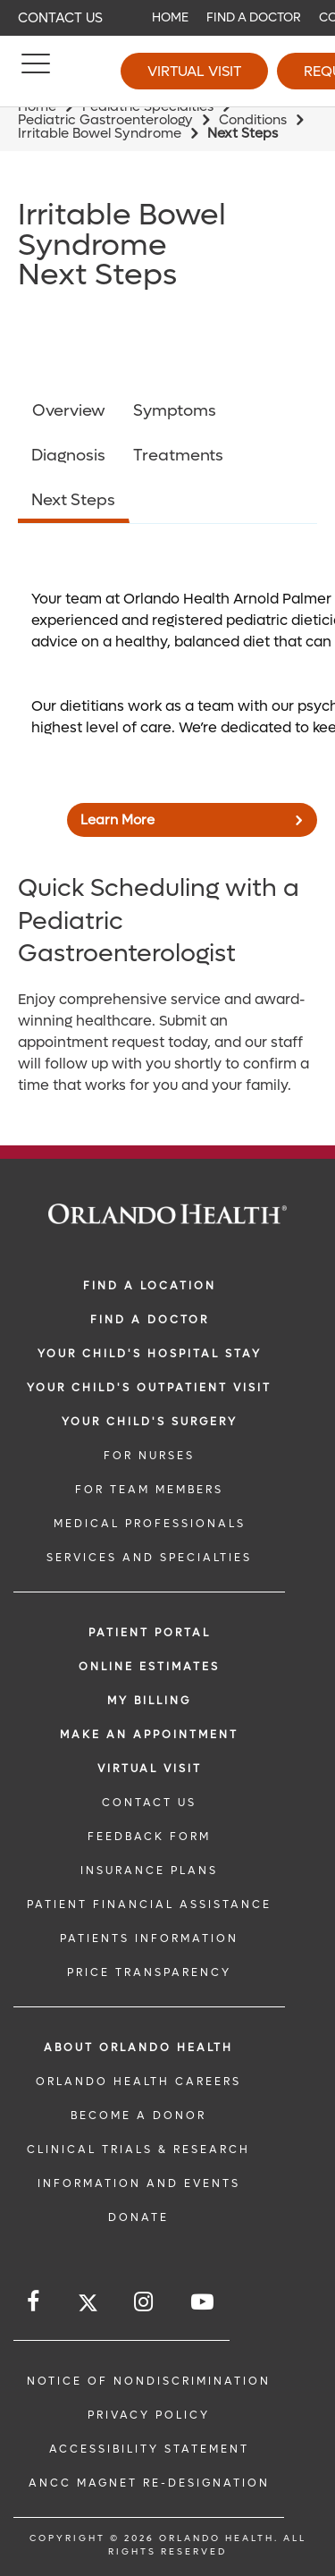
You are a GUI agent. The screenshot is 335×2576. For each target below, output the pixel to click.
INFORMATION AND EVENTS (139, 2183)
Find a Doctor (253, 17)
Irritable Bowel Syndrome (99, 133)
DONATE (138, 2217)
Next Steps (73, 500)
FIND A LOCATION (149, 1286)
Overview (68, 411)
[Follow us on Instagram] (144, 2302)
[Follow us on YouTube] (203, 2302)
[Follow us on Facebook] (34, 2302)
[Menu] (36, 71)
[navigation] (167, 18)
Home (170, 17)
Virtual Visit (194, 71)
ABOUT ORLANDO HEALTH (138, 2047)
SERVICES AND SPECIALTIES (149, 1557)
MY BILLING (149, 1700)
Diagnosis (68, 455)
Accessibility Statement (149, 2449)
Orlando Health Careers (138, 2081)
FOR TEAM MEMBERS (149, 1489)
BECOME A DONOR (138, 2115)
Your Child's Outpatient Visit (149, 1388)
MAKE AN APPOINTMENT (149, 1734)
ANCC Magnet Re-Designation (149, 2483)
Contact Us (60, 18)
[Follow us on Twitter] (88, 2305)
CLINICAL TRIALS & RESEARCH (138, 2149)
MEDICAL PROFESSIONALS (150, 1523)
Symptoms (174, 411)
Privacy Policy (149, 2415)
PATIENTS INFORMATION (149, 1938)
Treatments (178, 455)
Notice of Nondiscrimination (149, 2381)
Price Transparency (149, 1972)
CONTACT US (149, 1802)
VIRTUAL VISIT (149, 1768)
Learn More (117, 820)
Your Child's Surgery (150, 1422)
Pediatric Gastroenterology (105, 120)
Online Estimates (149, 1667)
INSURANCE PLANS (149, 1870)
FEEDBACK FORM (149, 1836)
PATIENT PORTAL (149, 1633)
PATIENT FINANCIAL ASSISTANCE (149, 1904)
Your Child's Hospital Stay (150, 1354)
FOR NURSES (149, 1455)
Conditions (253, 120)
